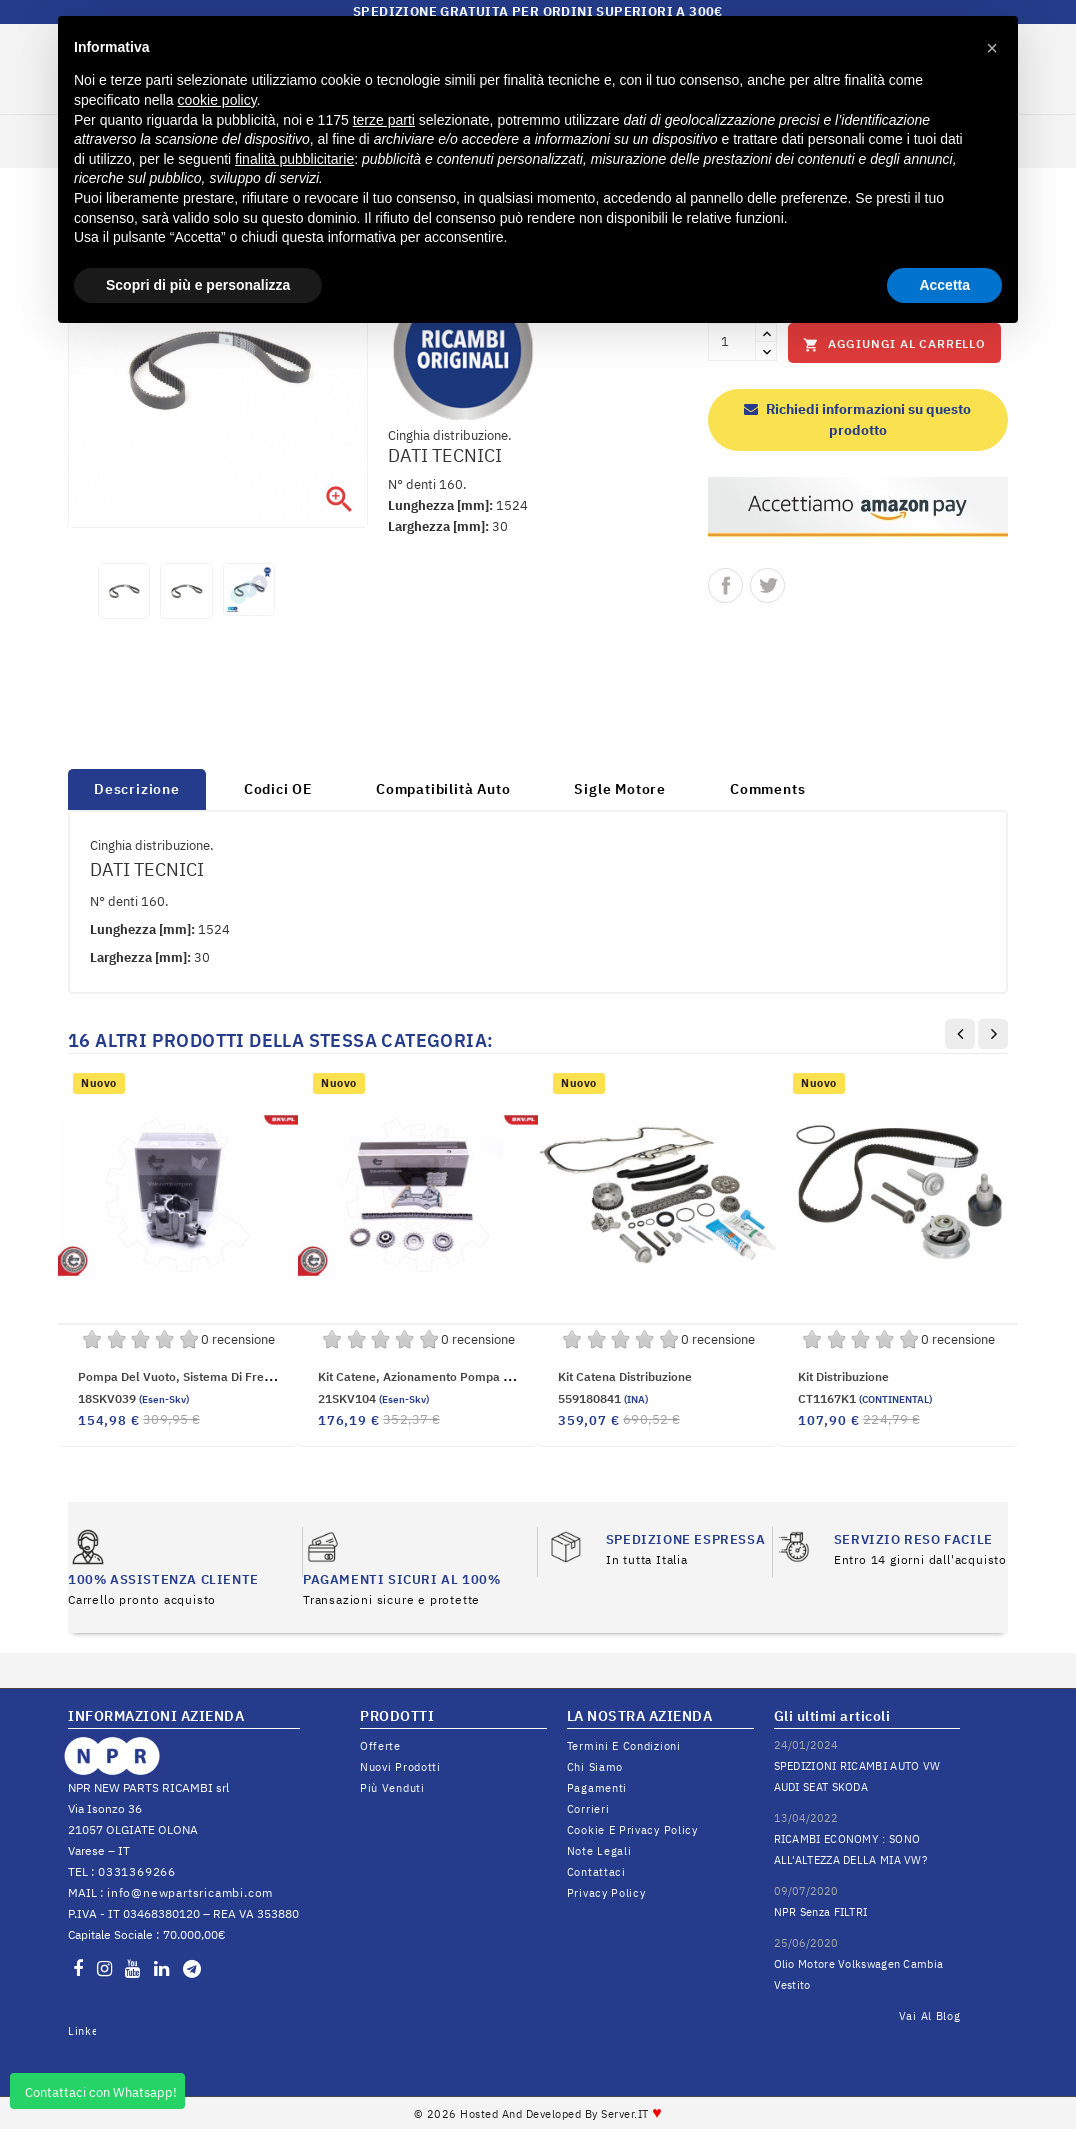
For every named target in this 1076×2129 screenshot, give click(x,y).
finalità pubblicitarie (294, 159)
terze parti (384, 120)
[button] (992, 48)
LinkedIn (82, 2031)
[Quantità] (732, 342)
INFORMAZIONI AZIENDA (156, 1716)
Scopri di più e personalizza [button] (198, 285)
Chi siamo (595, 1767)
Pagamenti (597, 1788)
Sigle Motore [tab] (620, 789)
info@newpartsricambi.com (190, 1892)
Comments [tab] (767, 789)
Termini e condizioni (624, 1746)
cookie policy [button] (217, 100)
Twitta (767, 585)
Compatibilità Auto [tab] (443, 789)
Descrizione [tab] (137, 789)
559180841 (603, 1398)
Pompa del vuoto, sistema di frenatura (189, 1376)
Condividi (725, 585)
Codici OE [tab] (278, 789)
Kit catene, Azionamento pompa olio (422, 1376)
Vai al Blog (930, 2016)
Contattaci (596, 1872)
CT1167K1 (865, 1398)
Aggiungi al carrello (894, 344)
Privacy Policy (606, 1893)
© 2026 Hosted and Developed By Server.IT (538, 2114)
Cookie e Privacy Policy (632, 1830)
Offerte (380, 1746)
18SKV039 (133, 1398)
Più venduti (392, 1788)
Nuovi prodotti (400, 1767)
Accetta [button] (944, 285)
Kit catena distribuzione (625, 1376)
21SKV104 (373, 1398)
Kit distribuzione (843, 1376)
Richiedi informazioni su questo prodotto (857, 419)
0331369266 (137, 1871)
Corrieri (588, 1809)
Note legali (599, 1851)
